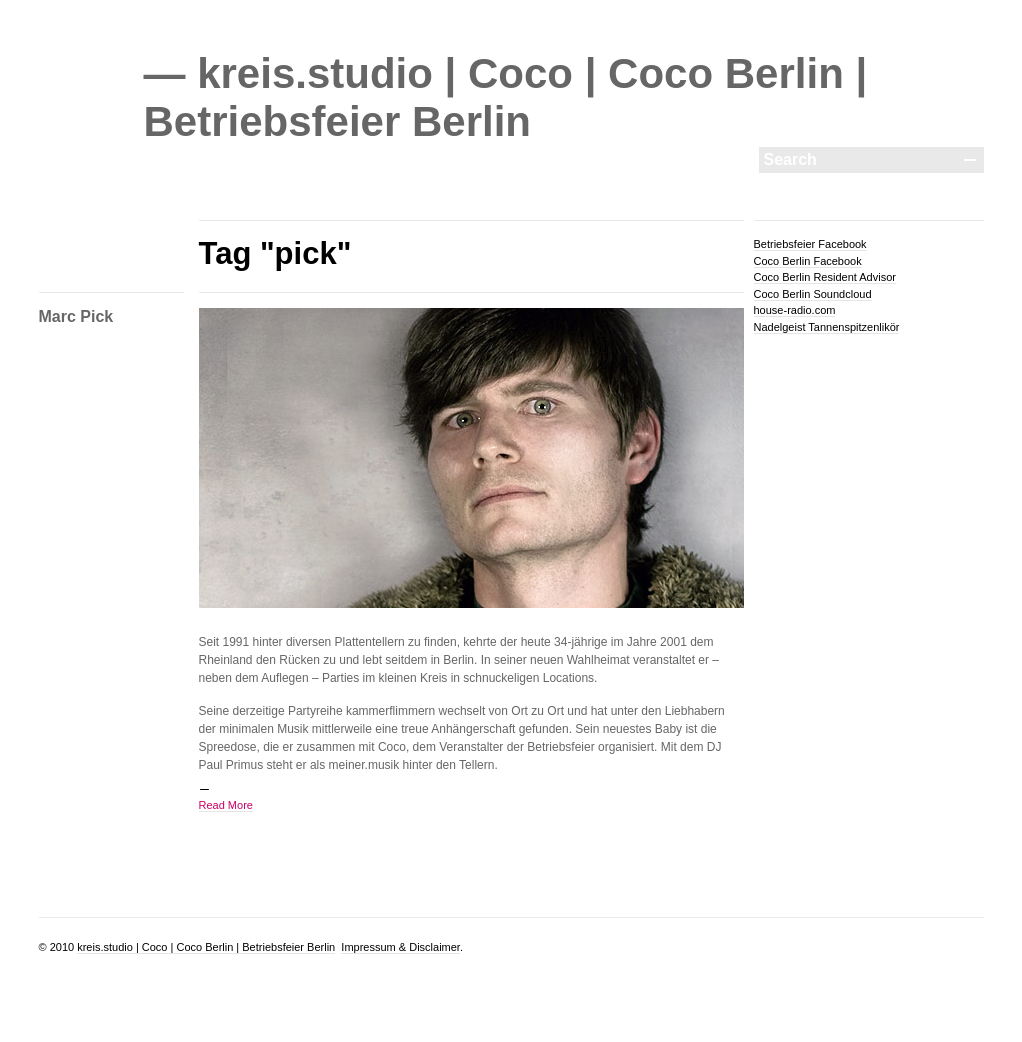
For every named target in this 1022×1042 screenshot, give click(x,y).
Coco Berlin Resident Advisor (825, 277)
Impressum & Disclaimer (400, 947)
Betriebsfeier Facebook (810, 244)
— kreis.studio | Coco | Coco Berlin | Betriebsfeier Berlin (506, 97)
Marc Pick (76, 316)
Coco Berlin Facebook (808, 261)
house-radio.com (795, 310)
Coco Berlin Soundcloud (813, 294)
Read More (226, 805)
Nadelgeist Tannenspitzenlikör (827, 327)
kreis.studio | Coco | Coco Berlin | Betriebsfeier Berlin (206, 947)
